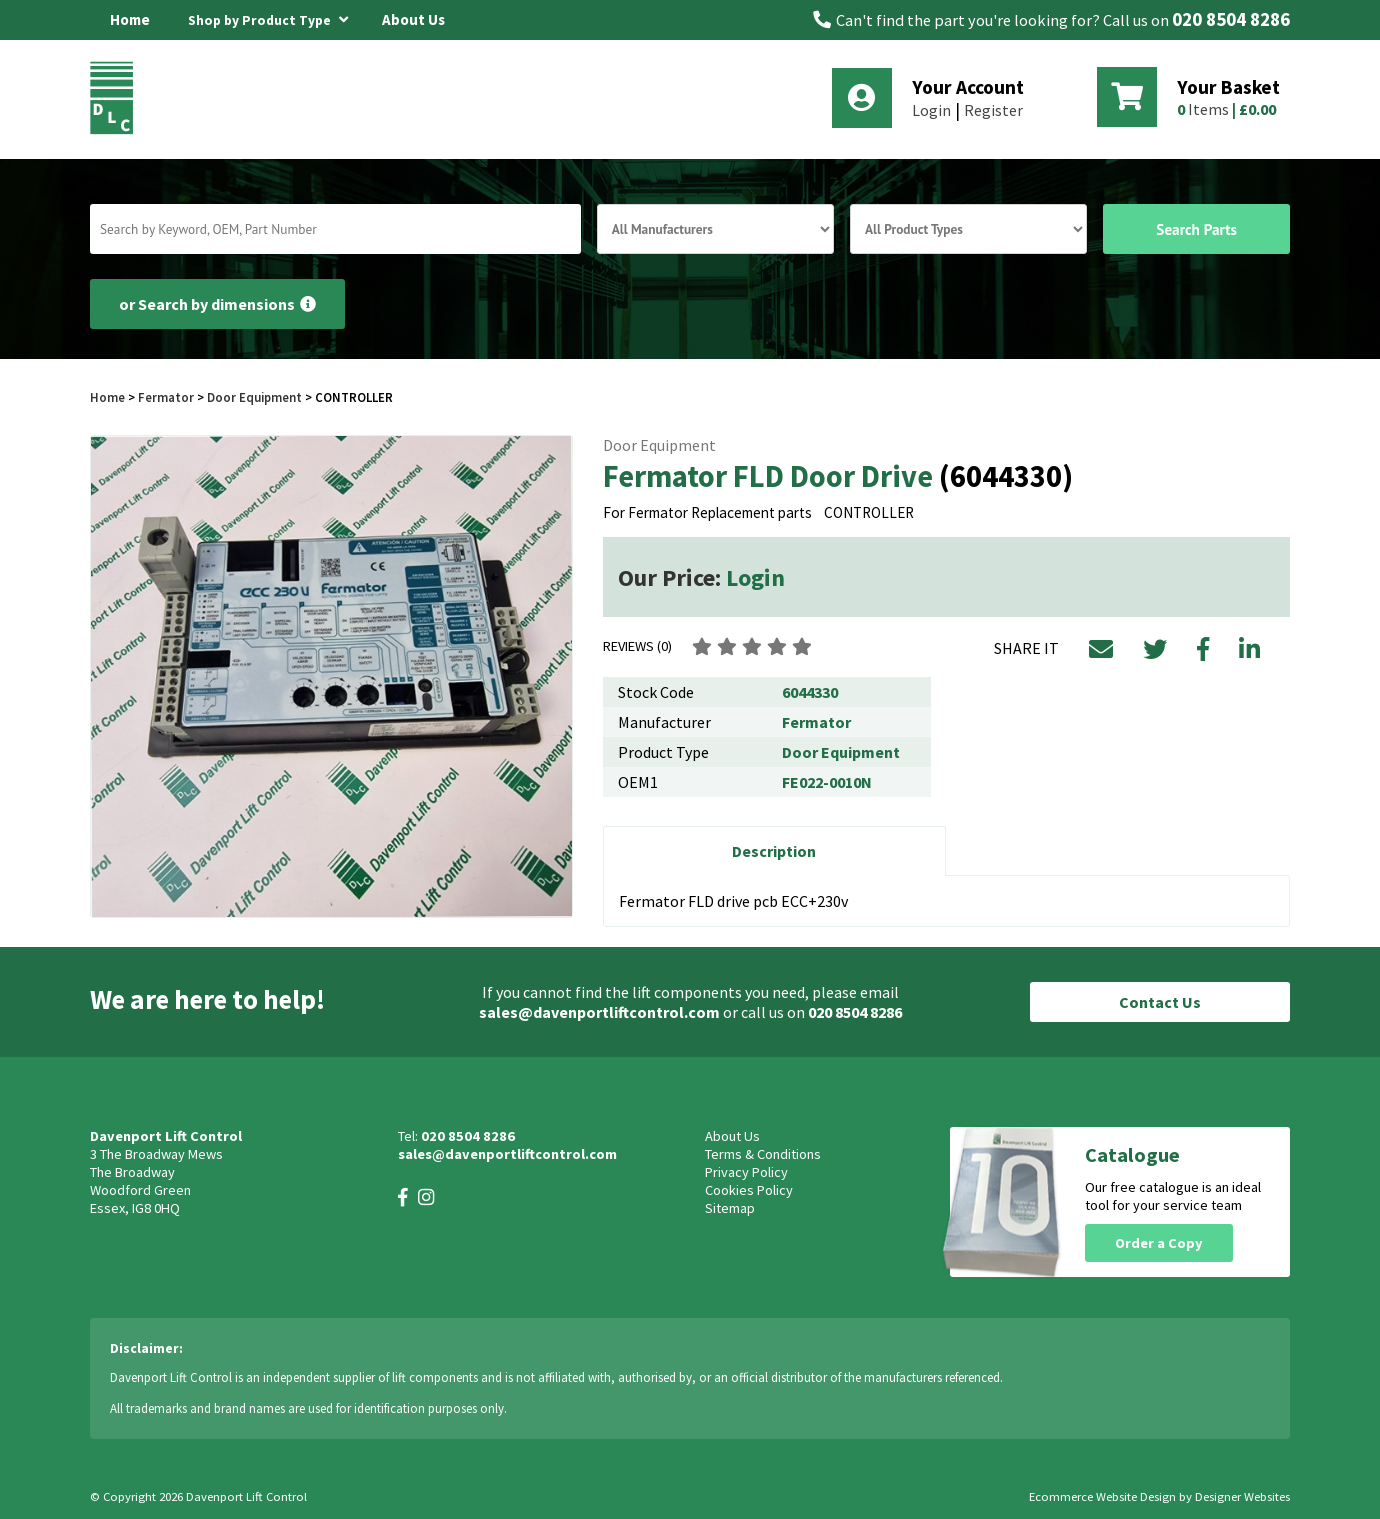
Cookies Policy (749, 1190)
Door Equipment (254, 397)
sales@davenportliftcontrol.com (599, 1012)
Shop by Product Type (268, 17)
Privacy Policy (746, 1172)
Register (993, 110)
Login (931, 110)
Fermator (167, 397)
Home (130, 19)
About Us (413, 19)
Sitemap (730, 1208)
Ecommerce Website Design (1102, 1496)
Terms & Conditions (763, 1154)
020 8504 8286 (1231, 19)
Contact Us (1160, 1002)
